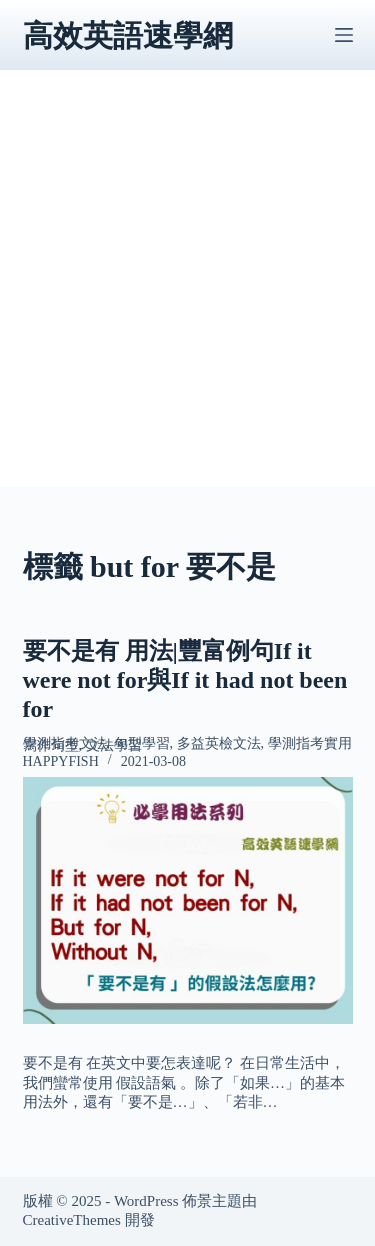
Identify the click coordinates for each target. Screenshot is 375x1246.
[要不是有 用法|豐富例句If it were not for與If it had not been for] (188, 901)
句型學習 (142, 743)
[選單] (344, 35)
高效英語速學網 (128, 35)
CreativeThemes (72, 1220)
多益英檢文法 (219, 743)
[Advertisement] (187, 299)
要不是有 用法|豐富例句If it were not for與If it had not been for (185, 680)
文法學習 (114, 745)
